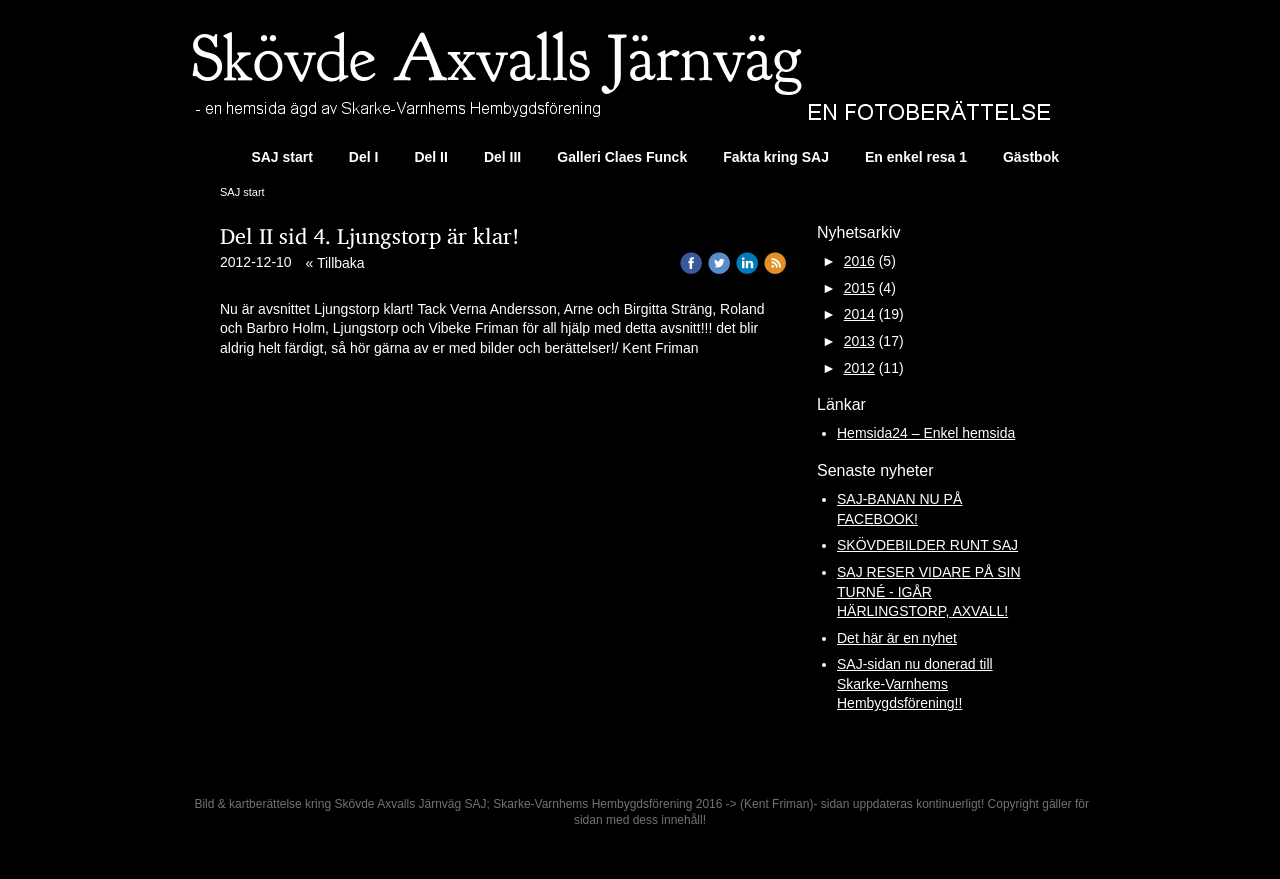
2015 (859, 288)
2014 (859, 314)
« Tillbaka (335, 263)
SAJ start (281, 157)
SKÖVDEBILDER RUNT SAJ (927, 545)
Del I (364, 157)
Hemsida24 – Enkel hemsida (926, 433)
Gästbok (1031, 157)
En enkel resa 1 (916, 157)
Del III (502, 157)
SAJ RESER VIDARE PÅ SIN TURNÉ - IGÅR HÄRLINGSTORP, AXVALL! (929, 591)
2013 (859, 341)
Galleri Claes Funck (622, 157)
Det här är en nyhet (897, 638)
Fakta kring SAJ (776, 157)
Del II (430, 157)
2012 (859, 368)
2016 (859, 261)
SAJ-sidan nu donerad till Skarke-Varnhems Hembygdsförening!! (915, 683)
